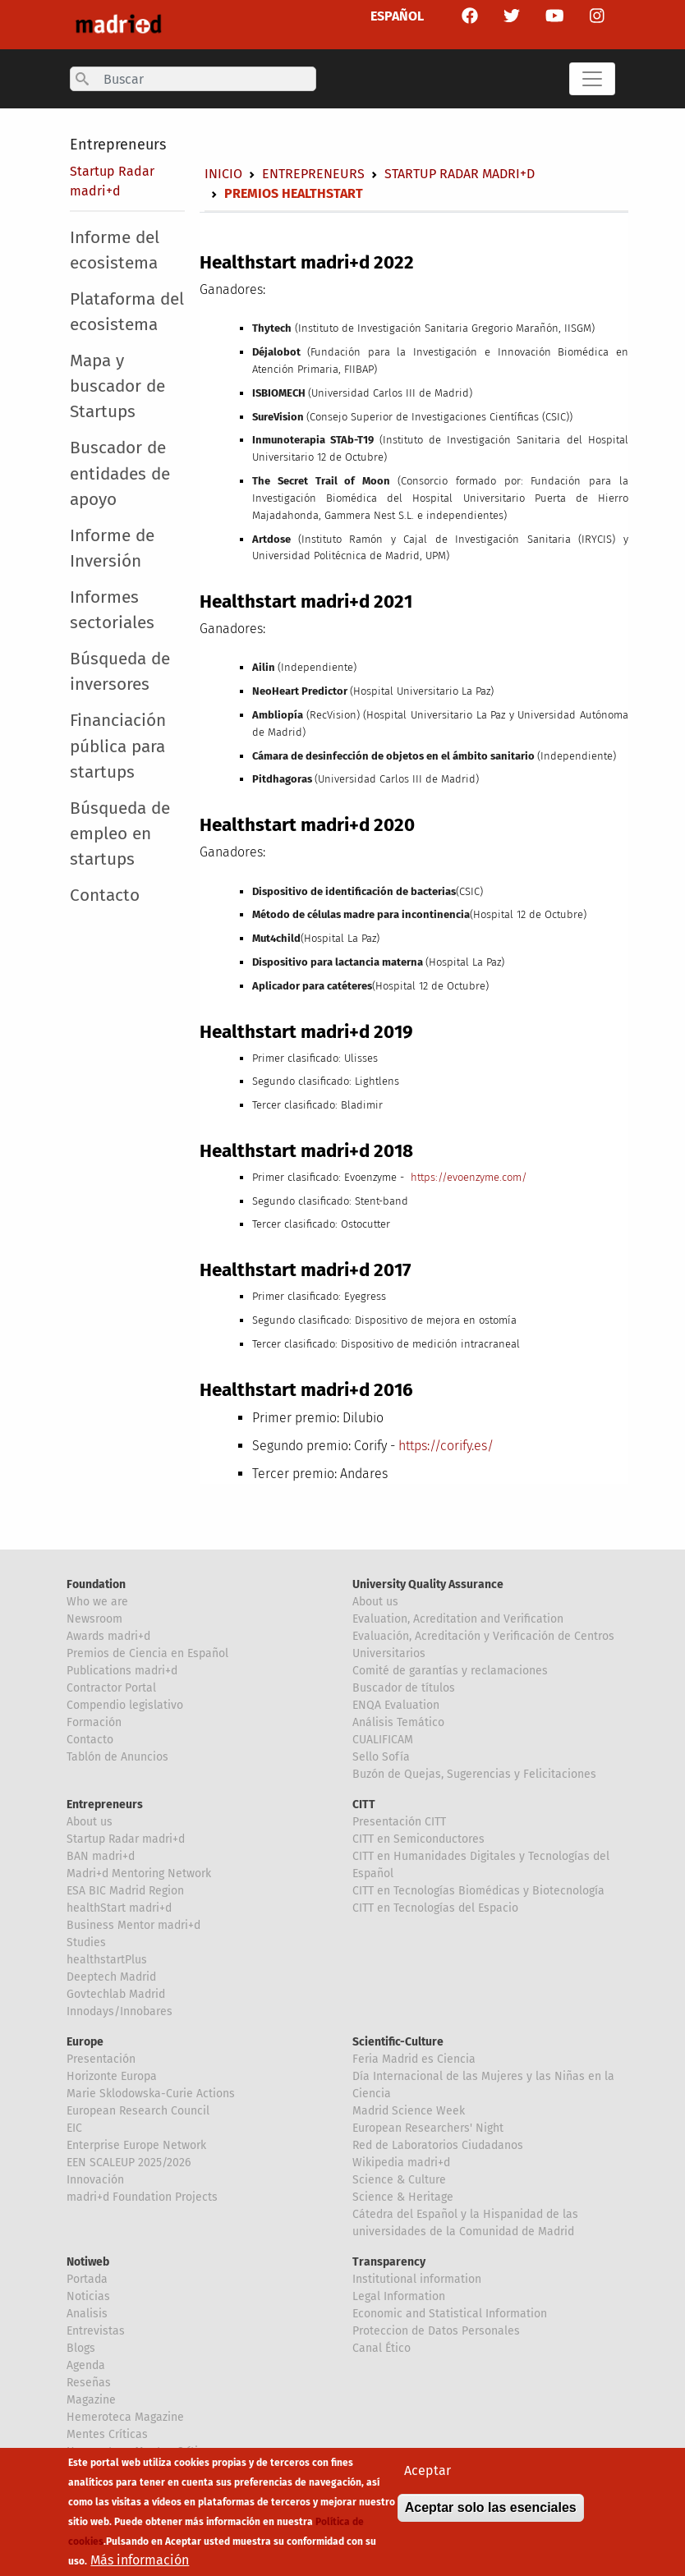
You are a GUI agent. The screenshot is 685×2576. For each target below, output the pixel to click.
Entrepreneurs (118, 144)
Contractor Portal (111, 1688)
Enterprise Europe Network (136, 2145)
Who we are (97, 1602)
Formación (94, 1722)
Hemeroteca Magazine (125, 2417)
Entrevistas (96, 2331)
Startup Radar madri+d (459, 173)
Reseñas (89, 2383)
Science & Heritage (402, 2197)
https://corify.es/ (446, 1445)
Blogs (81, 2348)
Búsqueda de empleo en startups (120, 834)
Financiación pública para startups (118, 746)
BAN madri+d (101, 1856)
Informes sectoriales (112, 610)
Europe (85, 2042)
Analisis (87, 2314)
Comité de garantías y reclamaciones (450, 1671)
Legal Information (398, 2296)
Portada (87, 2279)
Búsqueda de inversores (120, 672)
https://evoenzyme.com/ (469, 1177)
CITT (363, 1804)
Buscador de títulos (403, 1688)
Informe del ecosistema (114, 250)
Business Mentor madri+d (133, 1925)
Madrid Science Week (408, 2111)
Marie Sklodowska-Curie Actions (151, 2094)
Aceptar (427, 2481)
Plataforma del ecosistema (127, 312)
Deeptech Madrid (111, 1977)
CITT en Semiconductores (418, 1839)
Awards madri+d (108, 1636)
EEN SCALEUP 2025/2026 (129, 2163)
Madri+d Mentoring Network (139, 1873)
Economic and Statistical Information (449, 2314)
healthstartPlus (107, 1960)
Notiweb (88, 2262)
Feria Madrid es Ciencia (414, 2059)
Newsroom (94, 1619)
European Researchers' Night (427, 2128)
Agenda (86, 2365)
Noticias (88, 2296)
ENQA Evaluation (395, 1705)
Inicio (223, 173)
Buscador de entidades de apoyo (120, 473)
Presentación (101, 2059)
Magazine (91, 2400)
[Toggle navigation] (592, 78)
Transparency (388, 2262)
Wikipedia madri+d (401, 2163)
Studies (86, 1942)
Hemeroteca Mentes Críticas (141, 2452)
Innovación (95, 2180)
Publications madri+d (122, 1671)
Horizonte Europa (112, 2076)
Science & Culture (399, 2180)
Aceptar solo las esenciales (491, 2518)
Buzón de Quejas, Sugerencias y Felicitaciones (474, 1774)
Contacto (105, 895)
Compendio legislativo (125, 1705)
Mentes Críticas (107, 2434)
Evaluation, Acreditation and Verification (457, 1619)
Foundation (96, 1584)
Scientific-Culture (398, 2042)
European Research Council (138, 2111)
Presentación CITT (399, 1822)
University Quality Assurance (427, 1584)
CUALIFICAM (382, 1740)
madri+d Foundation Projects (142, 2197)
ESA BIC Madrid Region (125, 1891)
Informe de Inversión (112, 549)
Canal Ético (381, 2348)
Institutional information (416, 2279)
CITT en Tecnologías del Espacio (435, 1908)
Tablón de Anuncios (117, 1757)
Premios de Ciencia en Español (147, 1653)
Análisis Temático (398, 1722)
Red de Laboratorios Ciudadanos (437, 2145)
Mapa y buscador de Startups (117, 386)
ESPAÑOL (397, 16)
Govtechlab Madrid (116, 1994)
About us (375, 1602)
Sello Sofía (381, 1757)
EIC (74, 2128)
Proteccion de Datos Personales (436, 2331)
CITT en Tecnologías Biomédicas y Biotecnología (478, 1891)
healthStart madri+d (119, 1908)
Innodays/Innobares (119, 2011)
